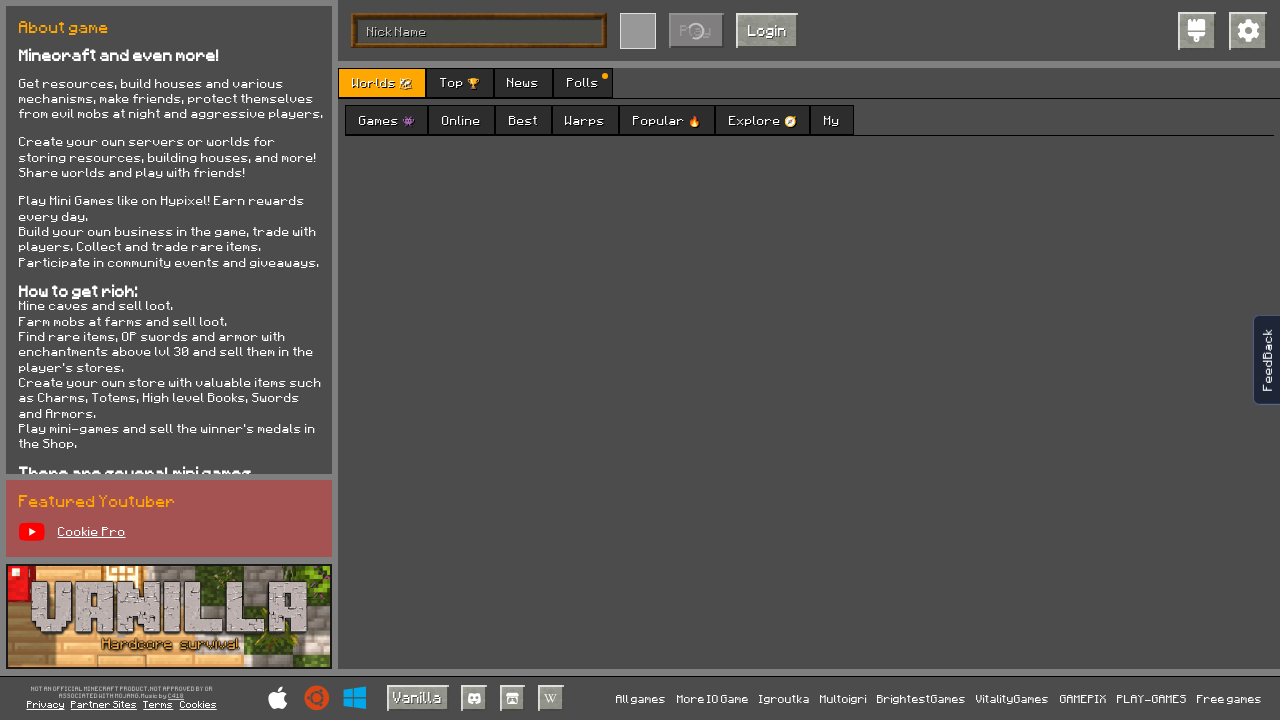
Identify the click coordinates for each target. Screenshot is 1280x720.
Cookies (198, 704)
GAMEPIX (1083, 698)
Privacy (46, 704)
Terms (158, 704)
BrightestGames (921, 698)
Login (767, 30)
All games (641, 698)
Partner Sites (104, 704)
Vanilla (417, 697)
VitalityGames (1012, 698)
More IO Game (713, 698)
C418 (176, 696)
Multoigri (843, 698)
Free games (1229, 698)
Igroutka (784, 698)
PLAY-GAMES (1152, 698)
